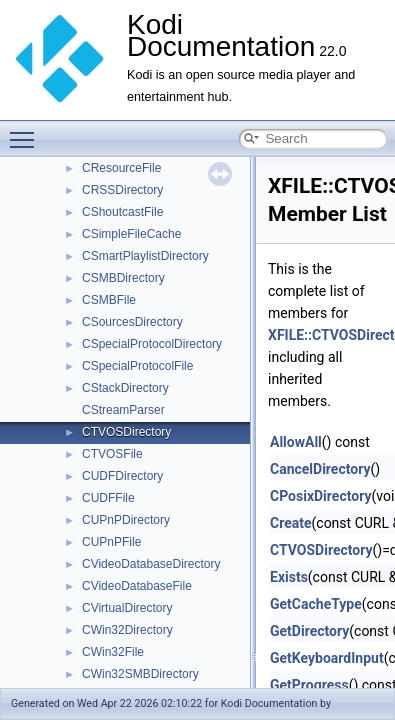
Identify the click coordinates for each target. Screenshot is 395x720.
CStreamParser (123, 410)
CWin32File (113, 652)
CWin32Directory (127, 630)
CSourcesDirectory (132, 322)
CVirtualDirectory (127, 608)
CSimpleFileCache (131, 234)
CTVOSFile (112, 454)
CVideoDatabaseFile (137, 586)
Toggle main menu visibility (27, 131)
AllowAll (296, 442)
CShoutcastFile (122, 212)
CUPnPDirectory (126, 520)
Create (291, 523)
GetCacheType (316, 604)
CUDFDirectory (122, 476)
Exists (289, 577)
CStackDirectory (125, 388)
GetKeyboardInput (327, 658)
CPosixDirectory (320, 496)
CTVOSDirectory (126, 432)
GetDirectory (309, 631)
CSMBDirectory (123, 278)
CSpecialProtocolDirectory (152, 344)
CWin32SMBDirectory (140, 674)
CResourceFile (121, 168)
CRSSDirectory (122, 190)
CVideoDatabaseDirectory (151, 564)
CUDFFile (108, 498)
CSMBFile (109, 300)
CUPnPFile (111, 542)
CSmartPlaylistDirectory (145, 256)
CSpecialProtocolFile (137, 366)
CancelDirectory (320, 469)
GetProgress (309, 685)
